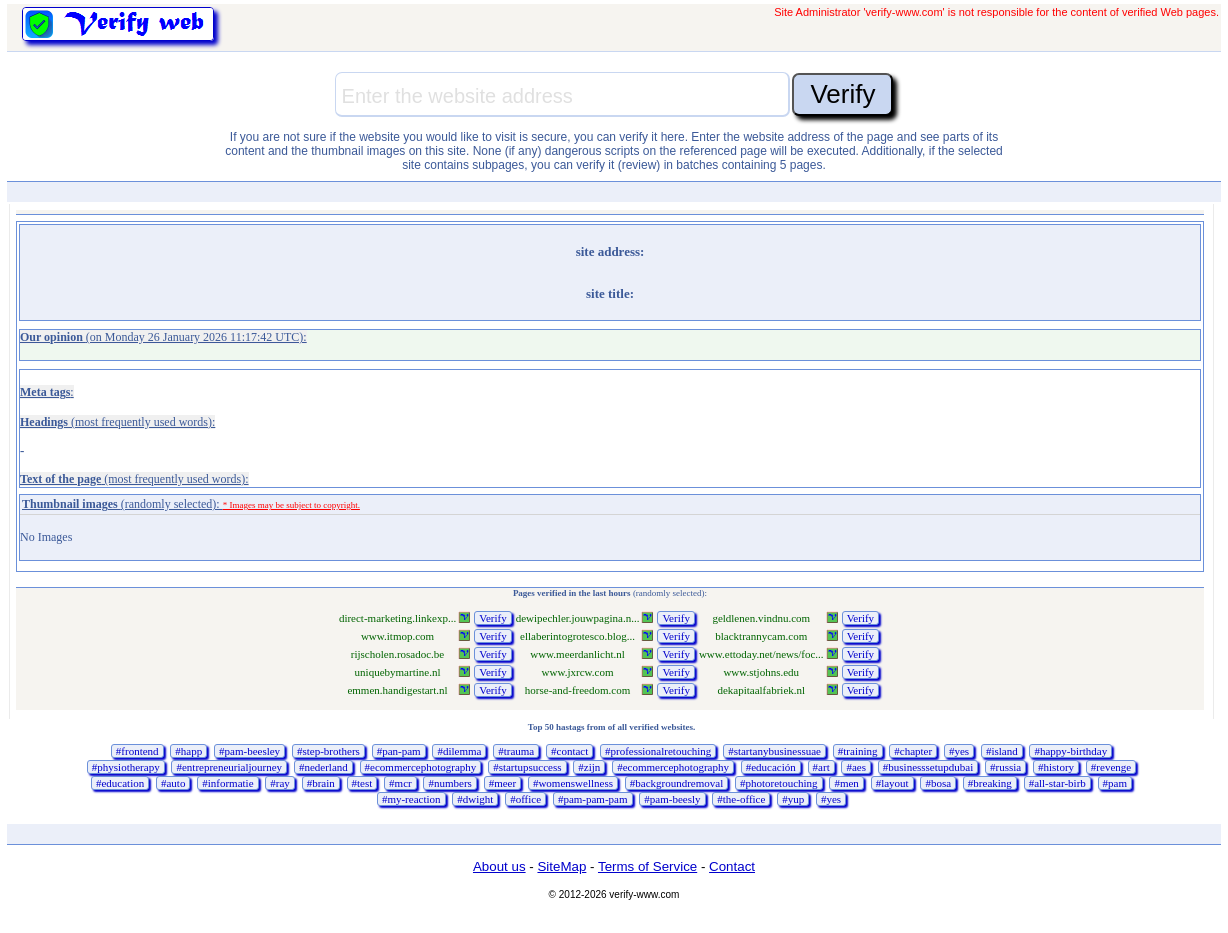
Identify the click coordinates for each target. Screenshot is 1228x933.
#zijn (589, 767)
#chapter (913, 751)
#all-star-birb (1057, 783)
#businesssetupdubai (928, 767)
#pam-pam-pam (593, 799)
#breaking (990, 783)
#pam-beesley (249, 751)
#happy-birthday (1070, 751)
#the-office (741, 799)
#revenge (1111, 767)
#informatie (227, 783)
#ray (280, 783)
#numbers (449, 783)
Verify (493, 618)
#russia (1005, 767)
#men (846, 783)
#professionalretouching (658, 751)
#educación (771, 767)
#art (821, 767)
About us (499, 866)
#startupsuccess (527, 767)
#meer (502, 783)
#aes (856, 767)
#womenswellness (573, 783)
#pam (1115, 783)
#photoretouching (779, 783)
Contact (732, 866)
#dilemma (459, 751)
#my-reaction (411, 799)
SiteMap (561, 866)
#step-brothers (328, 751)
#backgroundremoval (676, 783)
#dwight (475, 799)
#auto (173, 783)
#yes (959, 751)
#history (1056, 767)
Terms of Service (647, 866)
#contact (569, 751)
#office (525, 799)
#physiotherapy (126, 767)
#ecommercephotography (421, 767)
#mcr (400, 783)
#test (362, 783)
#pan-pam (399, 751)
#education (120, 783)
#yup (793, 799)
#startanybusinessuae (774, 751)
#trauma (516, 751)
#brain (321, 783)
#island (1002, 751)
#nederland (323, 767)
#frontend (137, 751)
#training (858, 751)
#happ (188, 751)
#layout (892, 783)
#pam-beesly (672, 799)
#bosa (938, 783)
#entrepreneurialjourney (229, 767)
